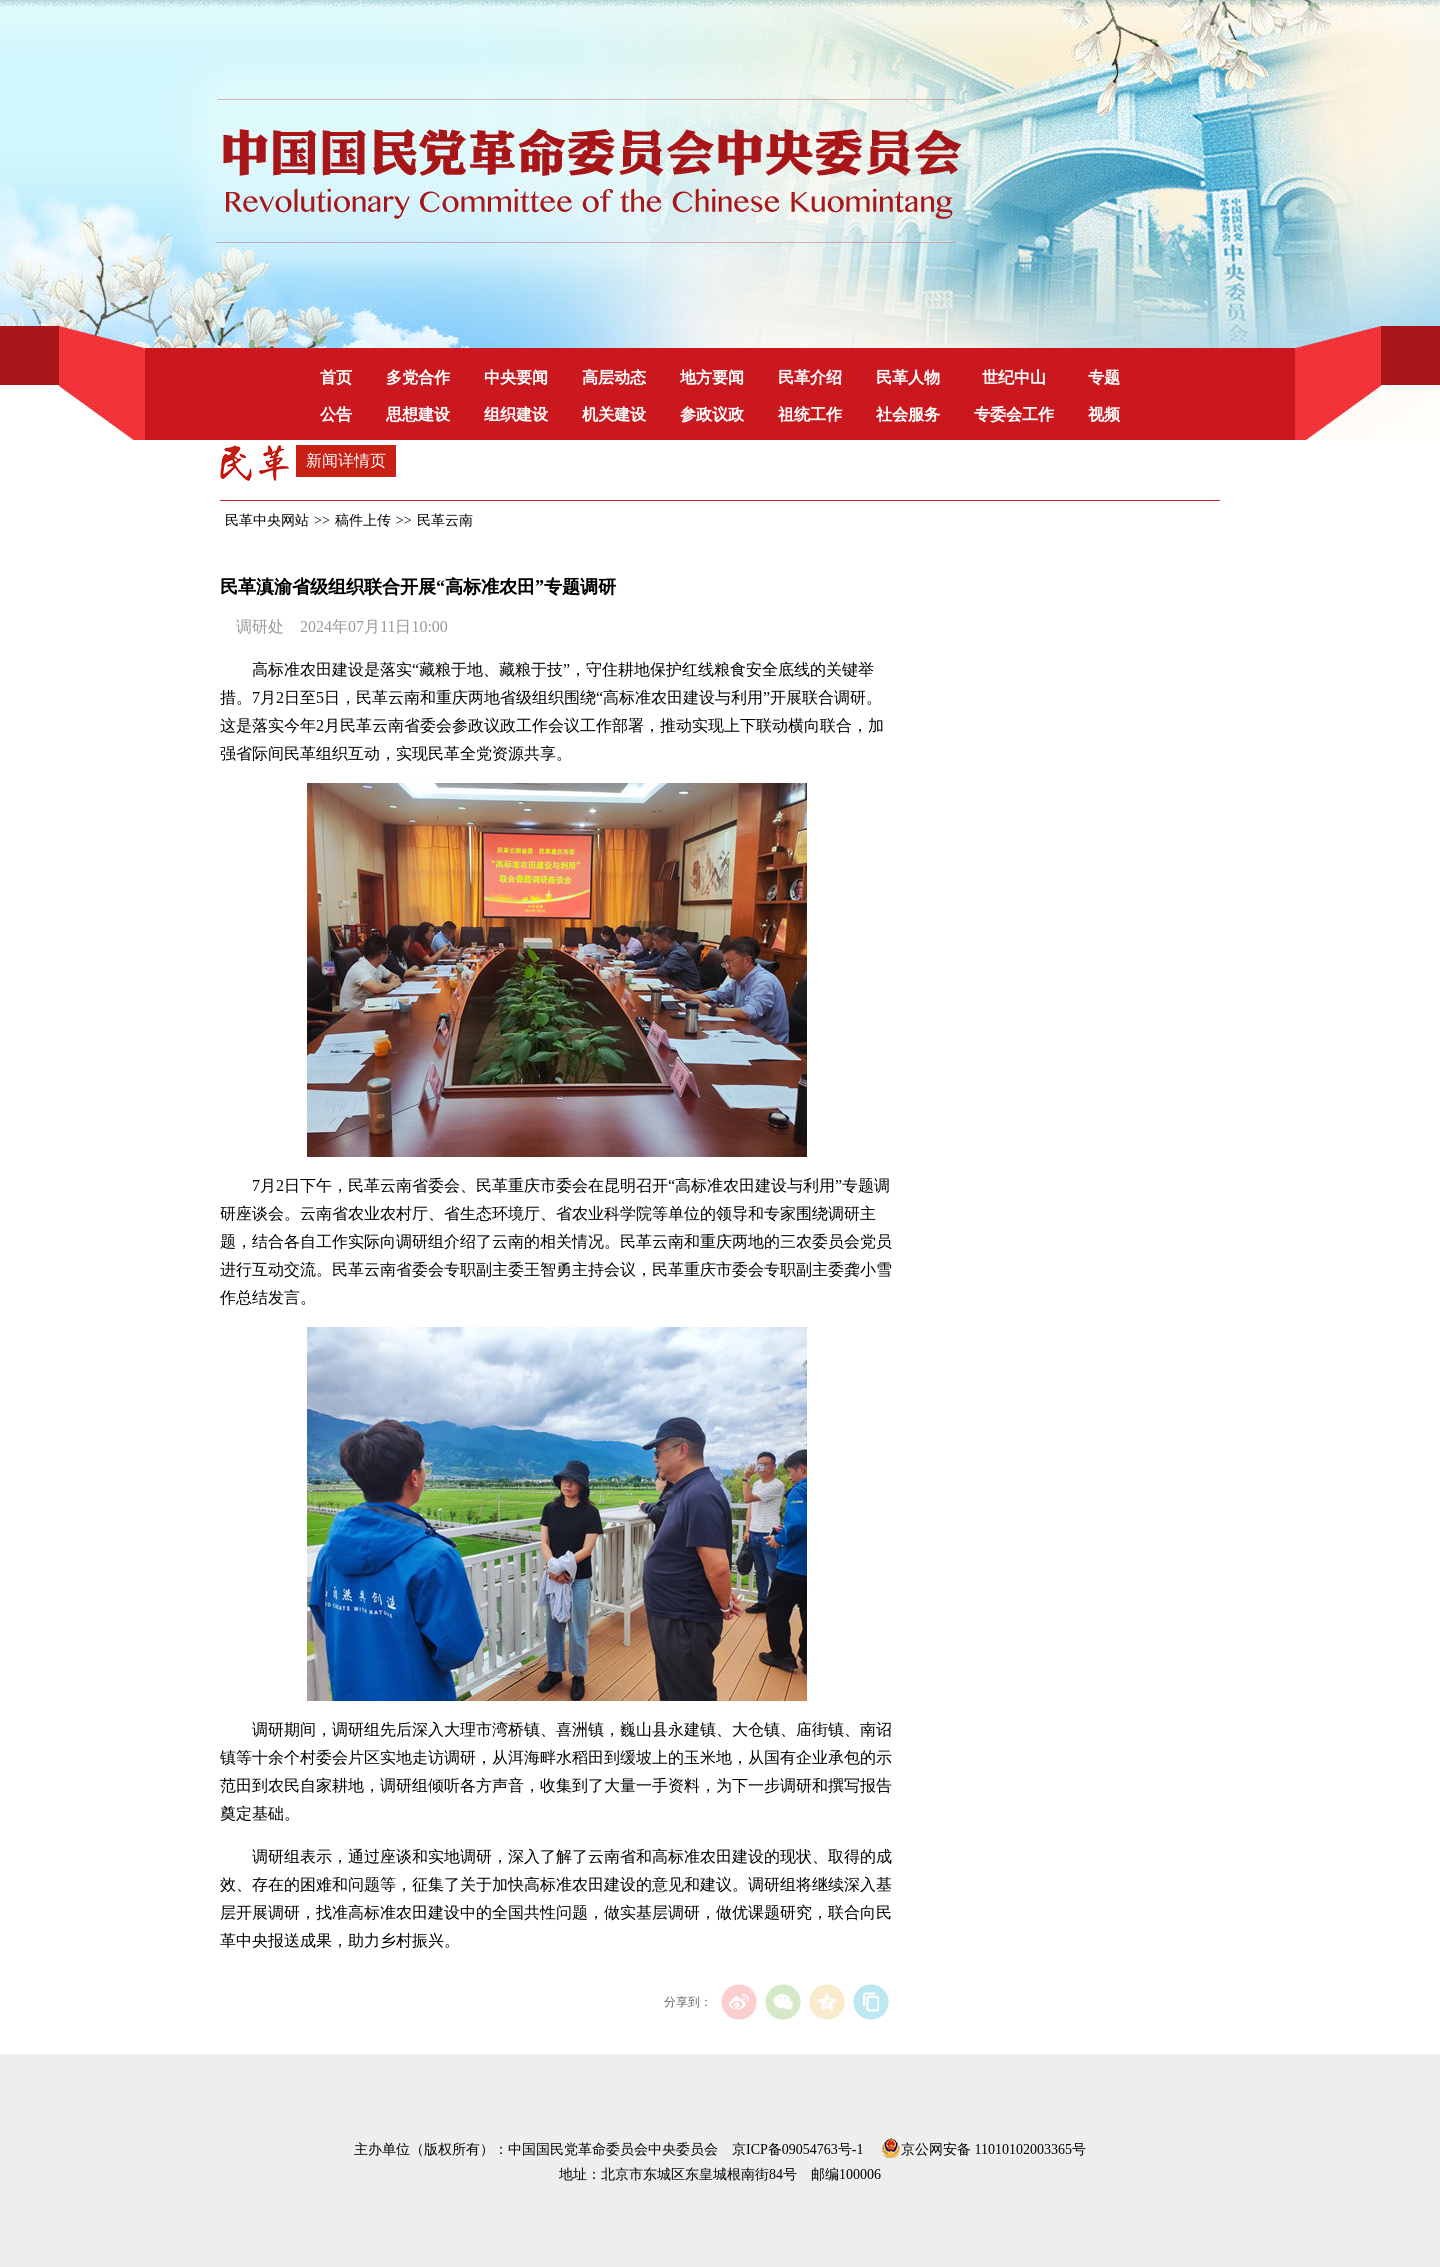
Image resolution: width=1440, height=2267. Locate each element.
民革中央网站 (267, 520)
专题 (1104, 377)
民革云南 (445, 520)
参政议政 (712, 414)
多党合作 (418, 377)
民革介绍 (810, 377)
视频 (1104, 414)
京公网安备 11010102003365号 (983, 2146)
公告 (336, 414)
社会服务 (908, 414)
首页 (336, 377)
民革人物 (908, 377)
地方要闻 (712, 377)
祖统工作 (810, 414)
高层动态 (614, 377)
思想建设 (418, 414)
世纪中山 (1014, 377)
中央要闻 (516, 377)
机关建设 (614, 414)
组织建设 (516, 414)
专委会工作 (1014, 414)
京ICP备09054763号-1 (797, 2149)
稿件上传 (363, 520)
